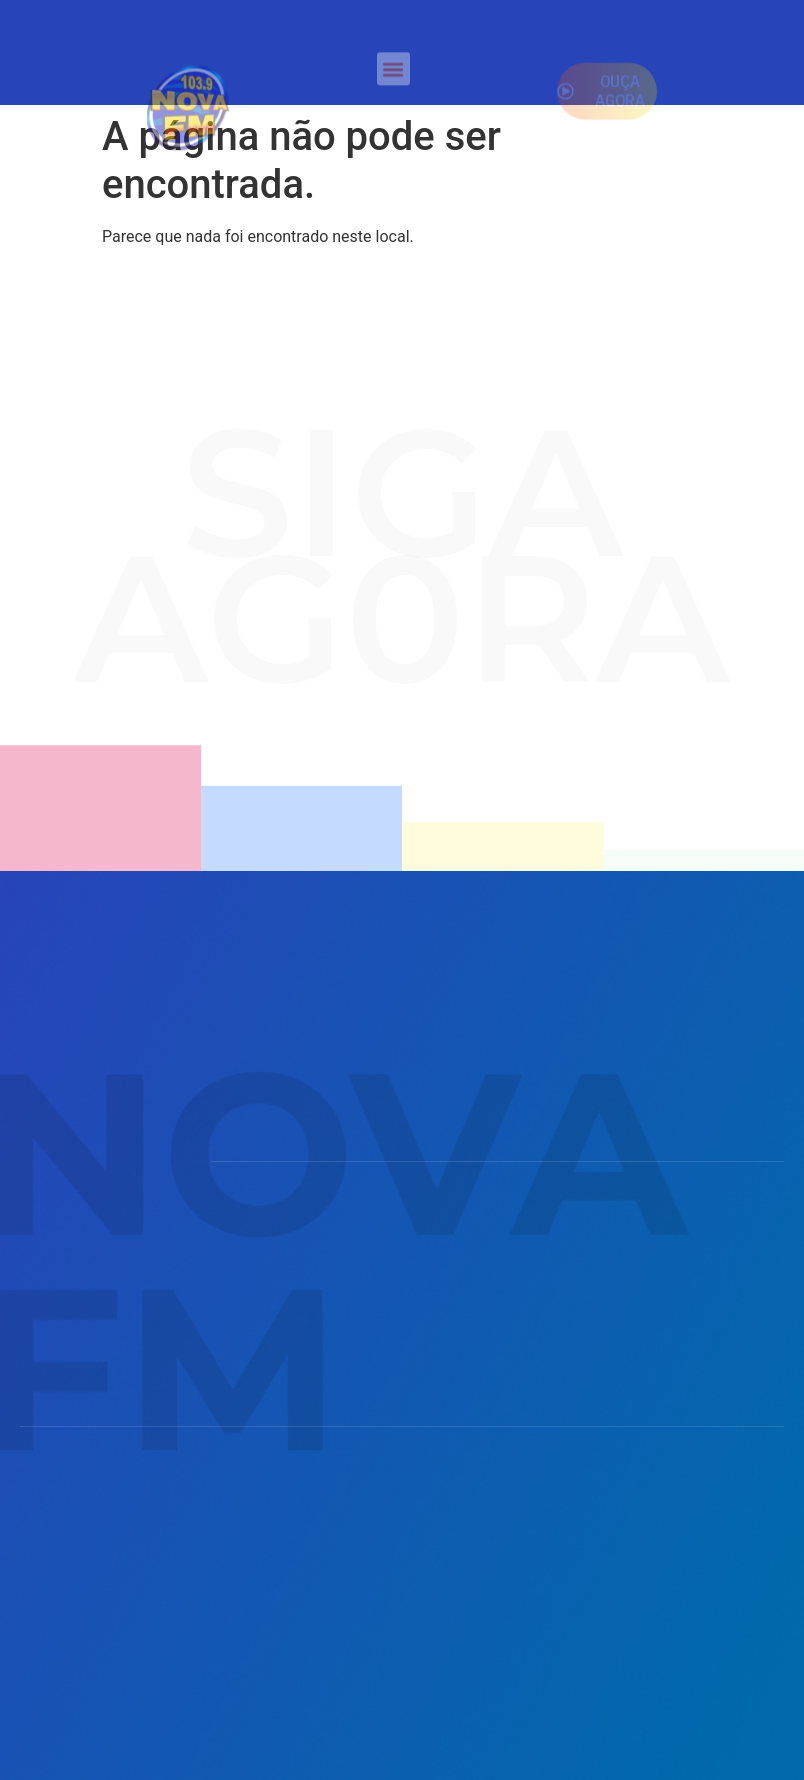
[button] (393, 73)
